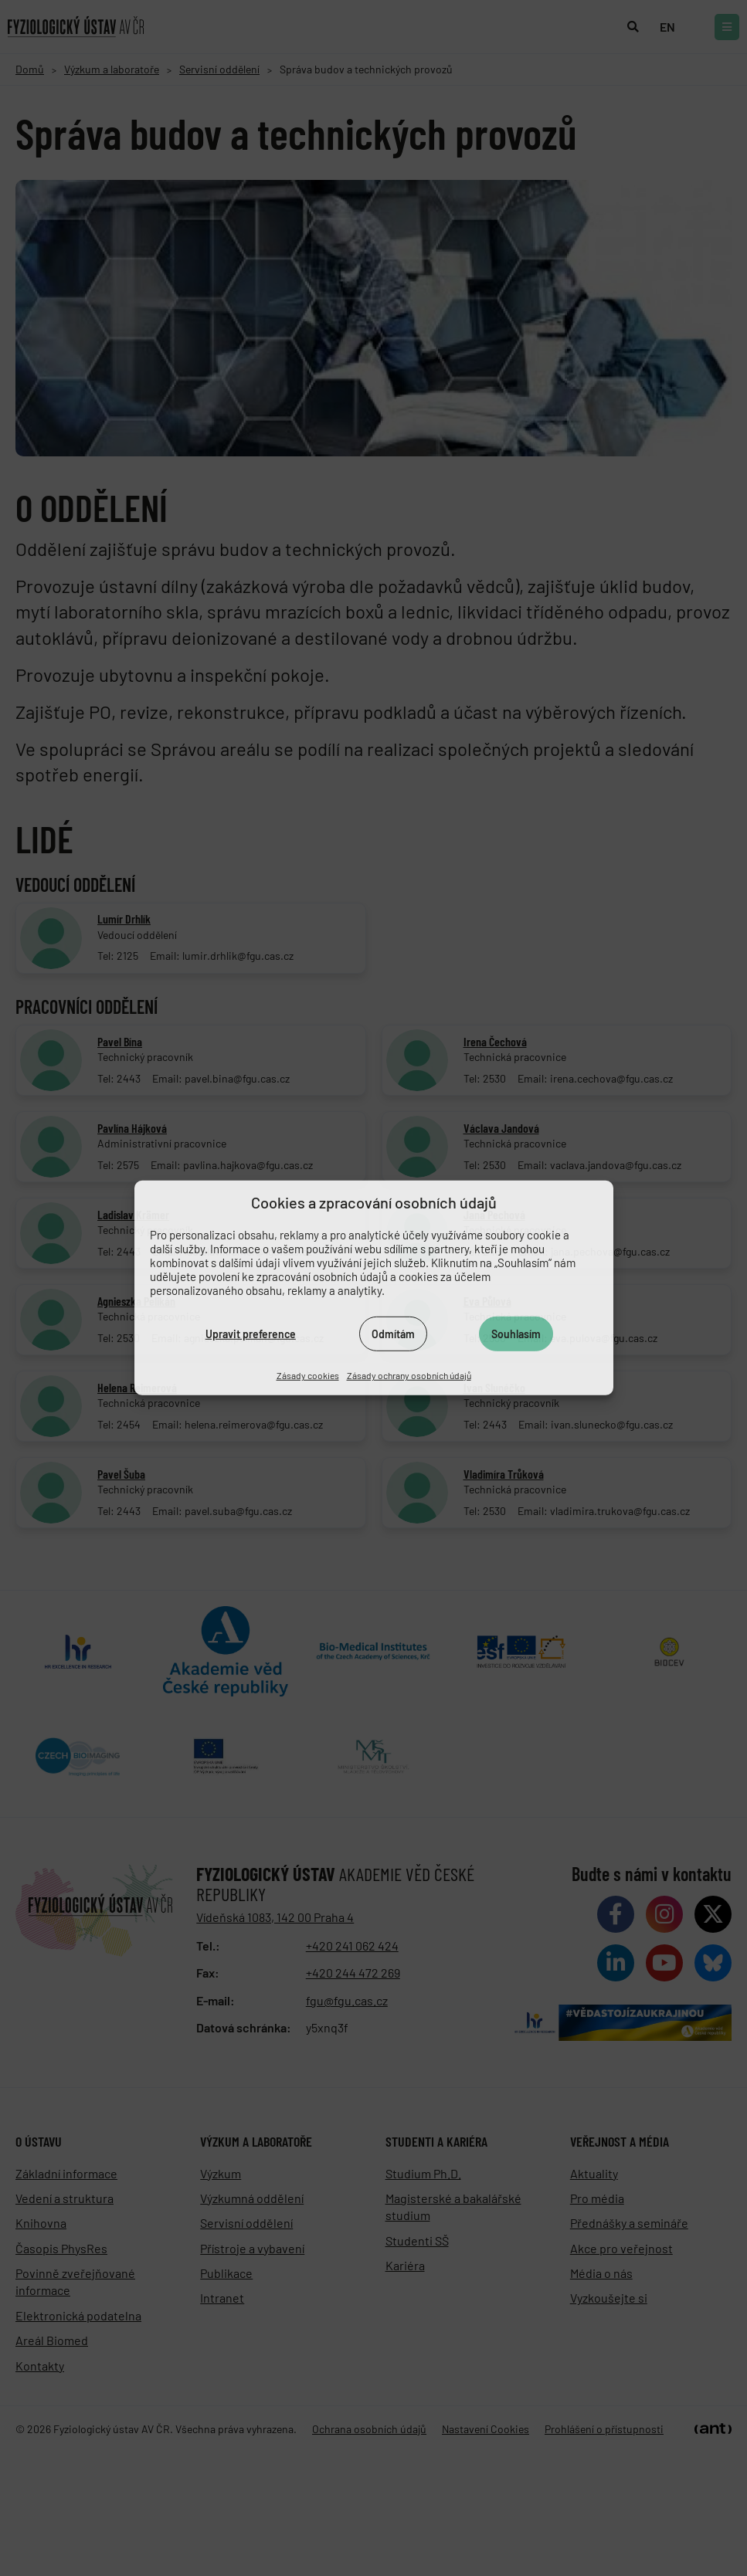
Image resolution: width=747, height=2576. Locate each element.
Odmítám (393, 1333)
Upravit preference (250, 1333)
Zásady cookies (308, 1375)
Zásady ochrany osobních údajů (409, 1375)
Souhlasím (516, 1333)
